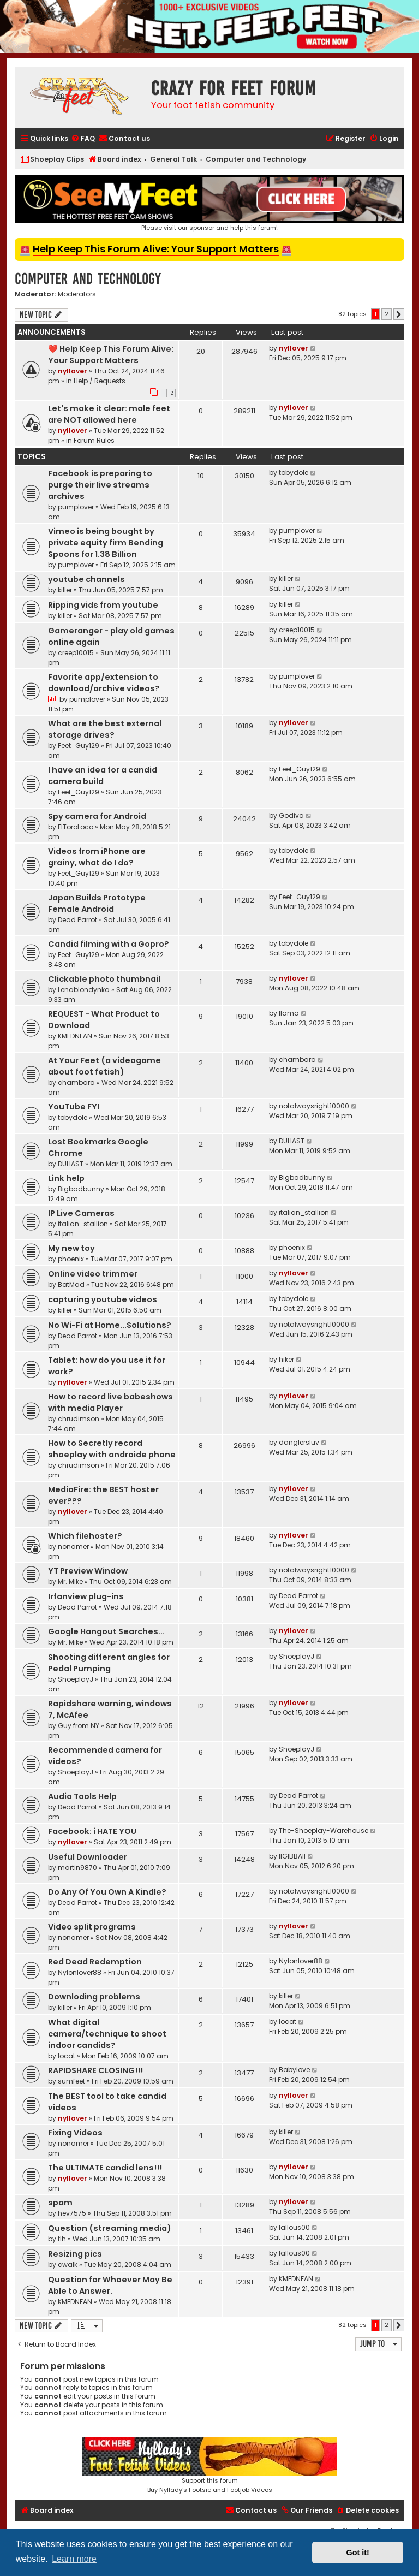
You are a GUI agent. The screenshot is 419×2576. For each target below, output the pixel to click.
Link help (66, 1178)
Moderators (77, 294)
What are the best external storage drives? (104, 729)
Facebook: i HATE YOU (92, 1831)
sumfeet (71, 2081)
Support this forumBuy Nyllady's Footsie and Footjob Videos (209, 2465)
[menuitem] (83, 139)
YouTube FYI (73, 1106)
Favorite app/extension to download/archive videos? (104, 683)
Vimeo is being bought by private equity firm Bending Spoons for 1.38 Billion (105, 543)
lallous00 (294, 2227)
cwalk (67, 2264)
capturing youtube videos (102, 1299)
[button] (398, 314)
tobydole (293, 472)
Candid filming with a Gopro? (108, 944)
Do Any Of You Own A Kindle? (107, 1891)
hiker (286, 1359)
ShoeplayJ (75, 1679)
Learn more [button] (74, 2558)
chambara (76, 1082)
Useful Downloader (87, 1856)
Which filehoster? (85, 1535)
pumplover (76, 507)
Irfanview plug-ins (86, 1596)
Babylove (294, 2069)
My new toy (71, 1248)
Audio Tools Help (82, 1796)
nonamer (73, 1546)
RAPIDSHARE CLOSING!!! (95, 2070)
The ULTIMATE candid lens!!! (105, 2167)
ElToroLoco (75, 827)
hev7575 (72, 2213)
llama (289, 1013)
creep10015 (76, 652)
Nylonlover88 (79, 1972)
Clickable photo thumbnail (104, 979)
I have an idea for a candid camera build (102, 775)
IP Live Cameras (81, 1213)
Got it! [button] (357, 2552)
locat (66, 2056)
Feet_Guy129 (78, 745)
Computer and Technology (88, 278)
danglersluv (299, 1442)
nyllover (72, 371)
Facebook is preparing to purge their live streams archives (100, 485)
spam (60, 2202)
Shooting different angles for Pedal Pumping (109, 1663)
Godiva (291, 815)
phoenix (71, 1258)
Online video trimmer (92, 1273)
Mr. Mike (70, 1581)
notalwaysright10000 (314, 1106)
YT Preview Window (88, 1570)
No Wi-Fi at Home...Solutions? (109, 1325)
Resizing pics (75, 2253)
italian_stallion (83, 1223)
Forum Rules (94, 440)
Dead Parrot (77, 919)
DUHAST (70, 1163)
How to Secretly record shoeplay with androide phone (112, 1449)
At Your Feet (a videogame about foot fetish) (104, 1066)
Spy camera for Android (97, 816)
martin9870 (77, 1867)
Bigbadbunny (81, 1189)
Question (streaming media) (109, 2228)
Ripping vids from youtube (103, 605)
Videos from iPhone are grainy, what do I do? (97, 857)
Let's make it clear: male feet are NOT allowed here (109, 414)
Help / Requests (99, 380)
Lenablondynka (84, 989)
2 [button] (386, 314)
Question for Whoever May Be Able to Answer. (110, 2285)
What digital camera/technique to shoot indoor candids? (107, 2034)
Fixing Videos (75, 2132)
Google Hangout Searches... (106, 1631)
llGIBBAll (292, 1856)
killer (65, 590)
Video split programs (92, 1926)
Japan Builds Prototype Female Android (97, 903)
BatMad (71, 1284)
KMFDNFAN (75, 1036)
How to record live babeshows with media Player (110, 1402)
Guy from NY (78, 1725)
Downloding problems (94, 1996)
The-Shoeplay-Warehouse (323, 1830)
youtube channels (86, 579)
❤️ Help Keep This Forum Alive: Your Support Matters (110, 354)
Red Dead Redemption (95, 1961)
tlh (62, 2238)
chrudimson (78, 1418)
